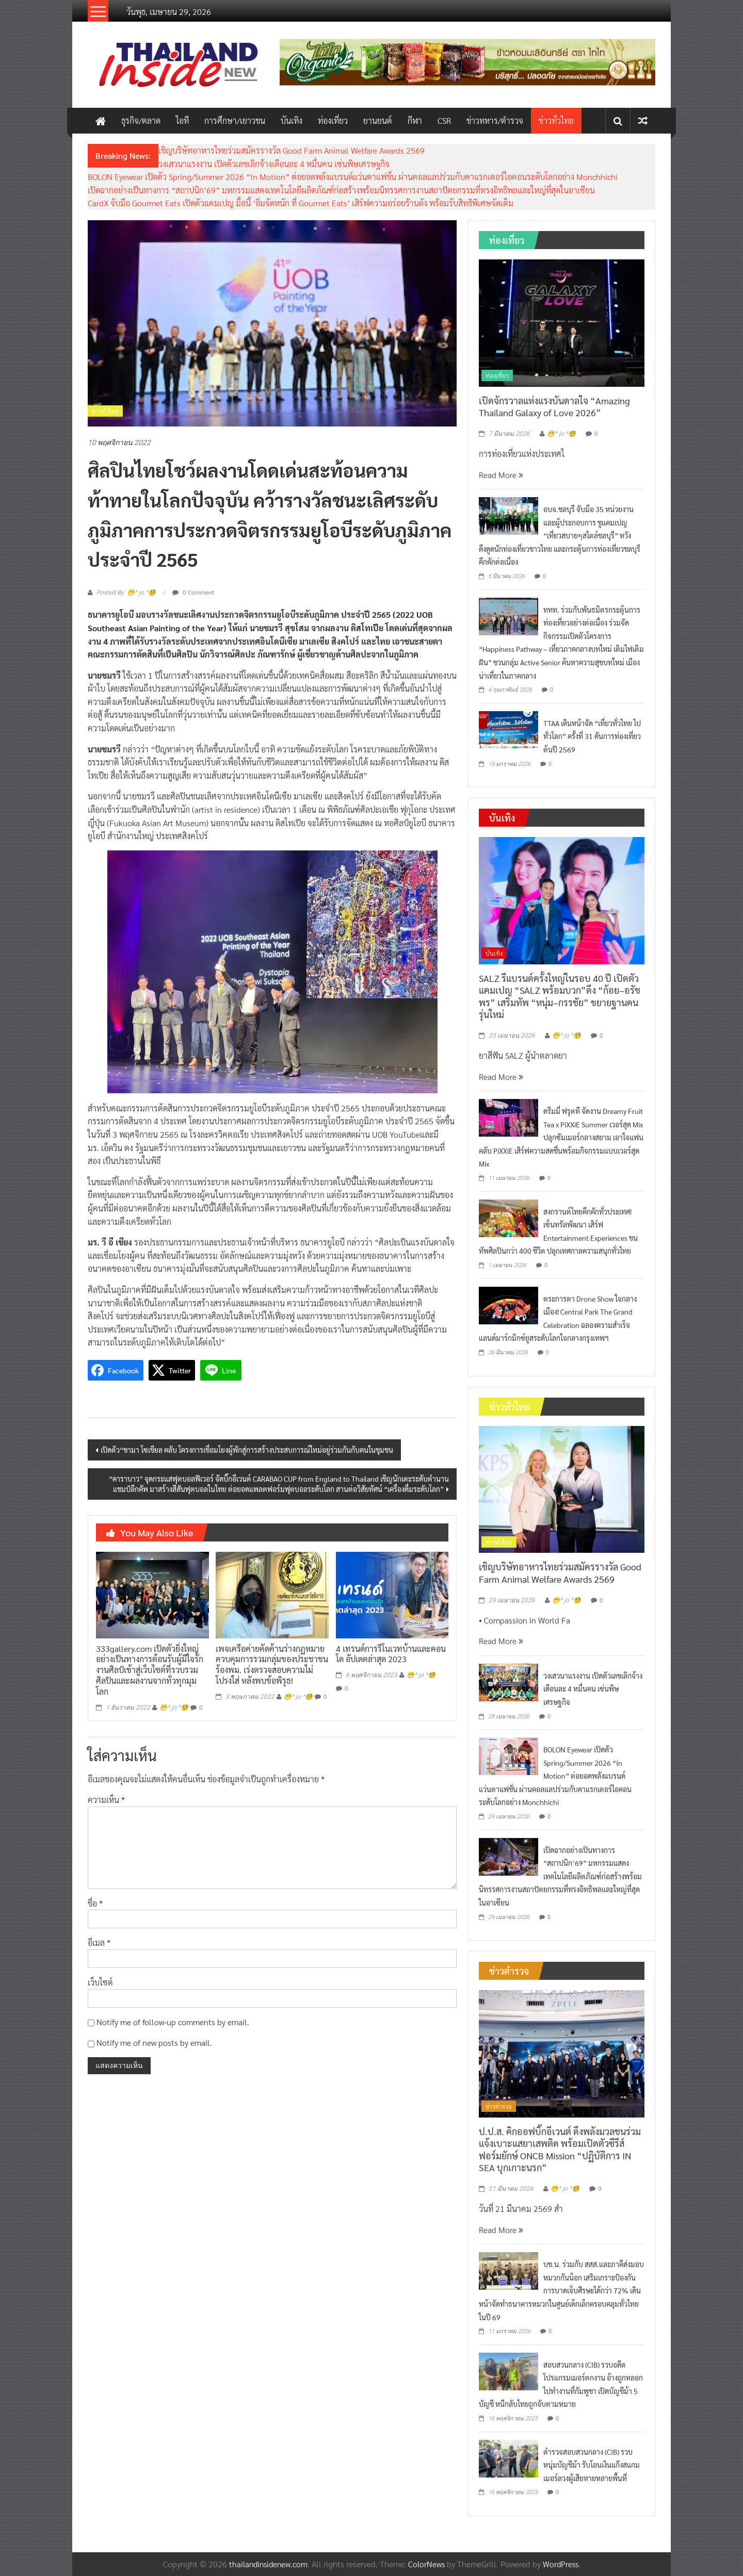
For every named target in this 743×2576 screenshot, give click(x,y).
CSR (444, 120)
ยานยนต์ (377, 120)
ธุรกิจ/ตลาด (140, 120)
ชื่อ (95, 1903)
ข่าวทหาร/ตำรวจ (494, 120)
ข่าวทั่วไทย (556, 120)
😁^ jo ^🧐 (173, 1707)
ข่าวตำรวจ (499, 2106)
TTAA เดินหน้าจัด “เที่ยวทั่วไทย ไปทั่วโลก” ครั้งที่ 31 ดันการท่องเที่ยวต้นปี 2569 (592, 736)
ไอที (182, 120)
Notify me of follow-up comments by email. (172, 2021)
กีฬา (415, 120)
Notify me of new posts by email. (154, 2042)
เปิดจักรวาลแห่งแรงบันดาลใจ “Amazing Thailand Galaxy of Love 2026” (554, 406)
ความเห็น (106, 1799)
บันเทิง (291, 120)
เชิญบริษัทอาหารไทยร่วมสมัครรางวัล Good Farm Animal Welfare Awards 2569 (291, 150)
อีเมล (99, 1942)
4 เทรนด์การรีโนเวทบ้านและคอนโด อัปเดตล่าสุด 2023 (391, 1654)
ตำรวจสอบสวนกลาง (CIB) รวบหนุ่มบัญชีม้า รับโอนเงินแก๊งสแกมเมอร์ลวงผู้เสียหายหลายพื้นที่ (591, 2465)
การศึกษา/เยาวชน (234, 120)
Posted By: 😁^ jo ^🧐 (126, 592)
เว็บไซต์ (100, 1982)
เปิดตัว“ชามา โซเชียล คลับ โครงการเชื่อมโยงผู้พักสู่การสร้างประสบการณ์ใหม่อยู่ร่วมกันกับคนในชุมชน (247, 1449)
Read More (501, 474)
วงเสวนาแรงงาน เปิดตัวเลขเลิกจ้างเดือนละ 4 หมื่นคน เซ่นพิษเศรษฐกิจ (274, 163)
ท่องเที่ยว (333, 120)
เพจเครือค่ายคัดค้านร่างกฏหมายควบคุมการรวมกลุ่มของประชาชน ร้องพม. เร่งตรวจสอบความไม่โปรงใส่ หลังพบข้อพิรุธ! (272, 1664)
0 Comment (193, 592)
